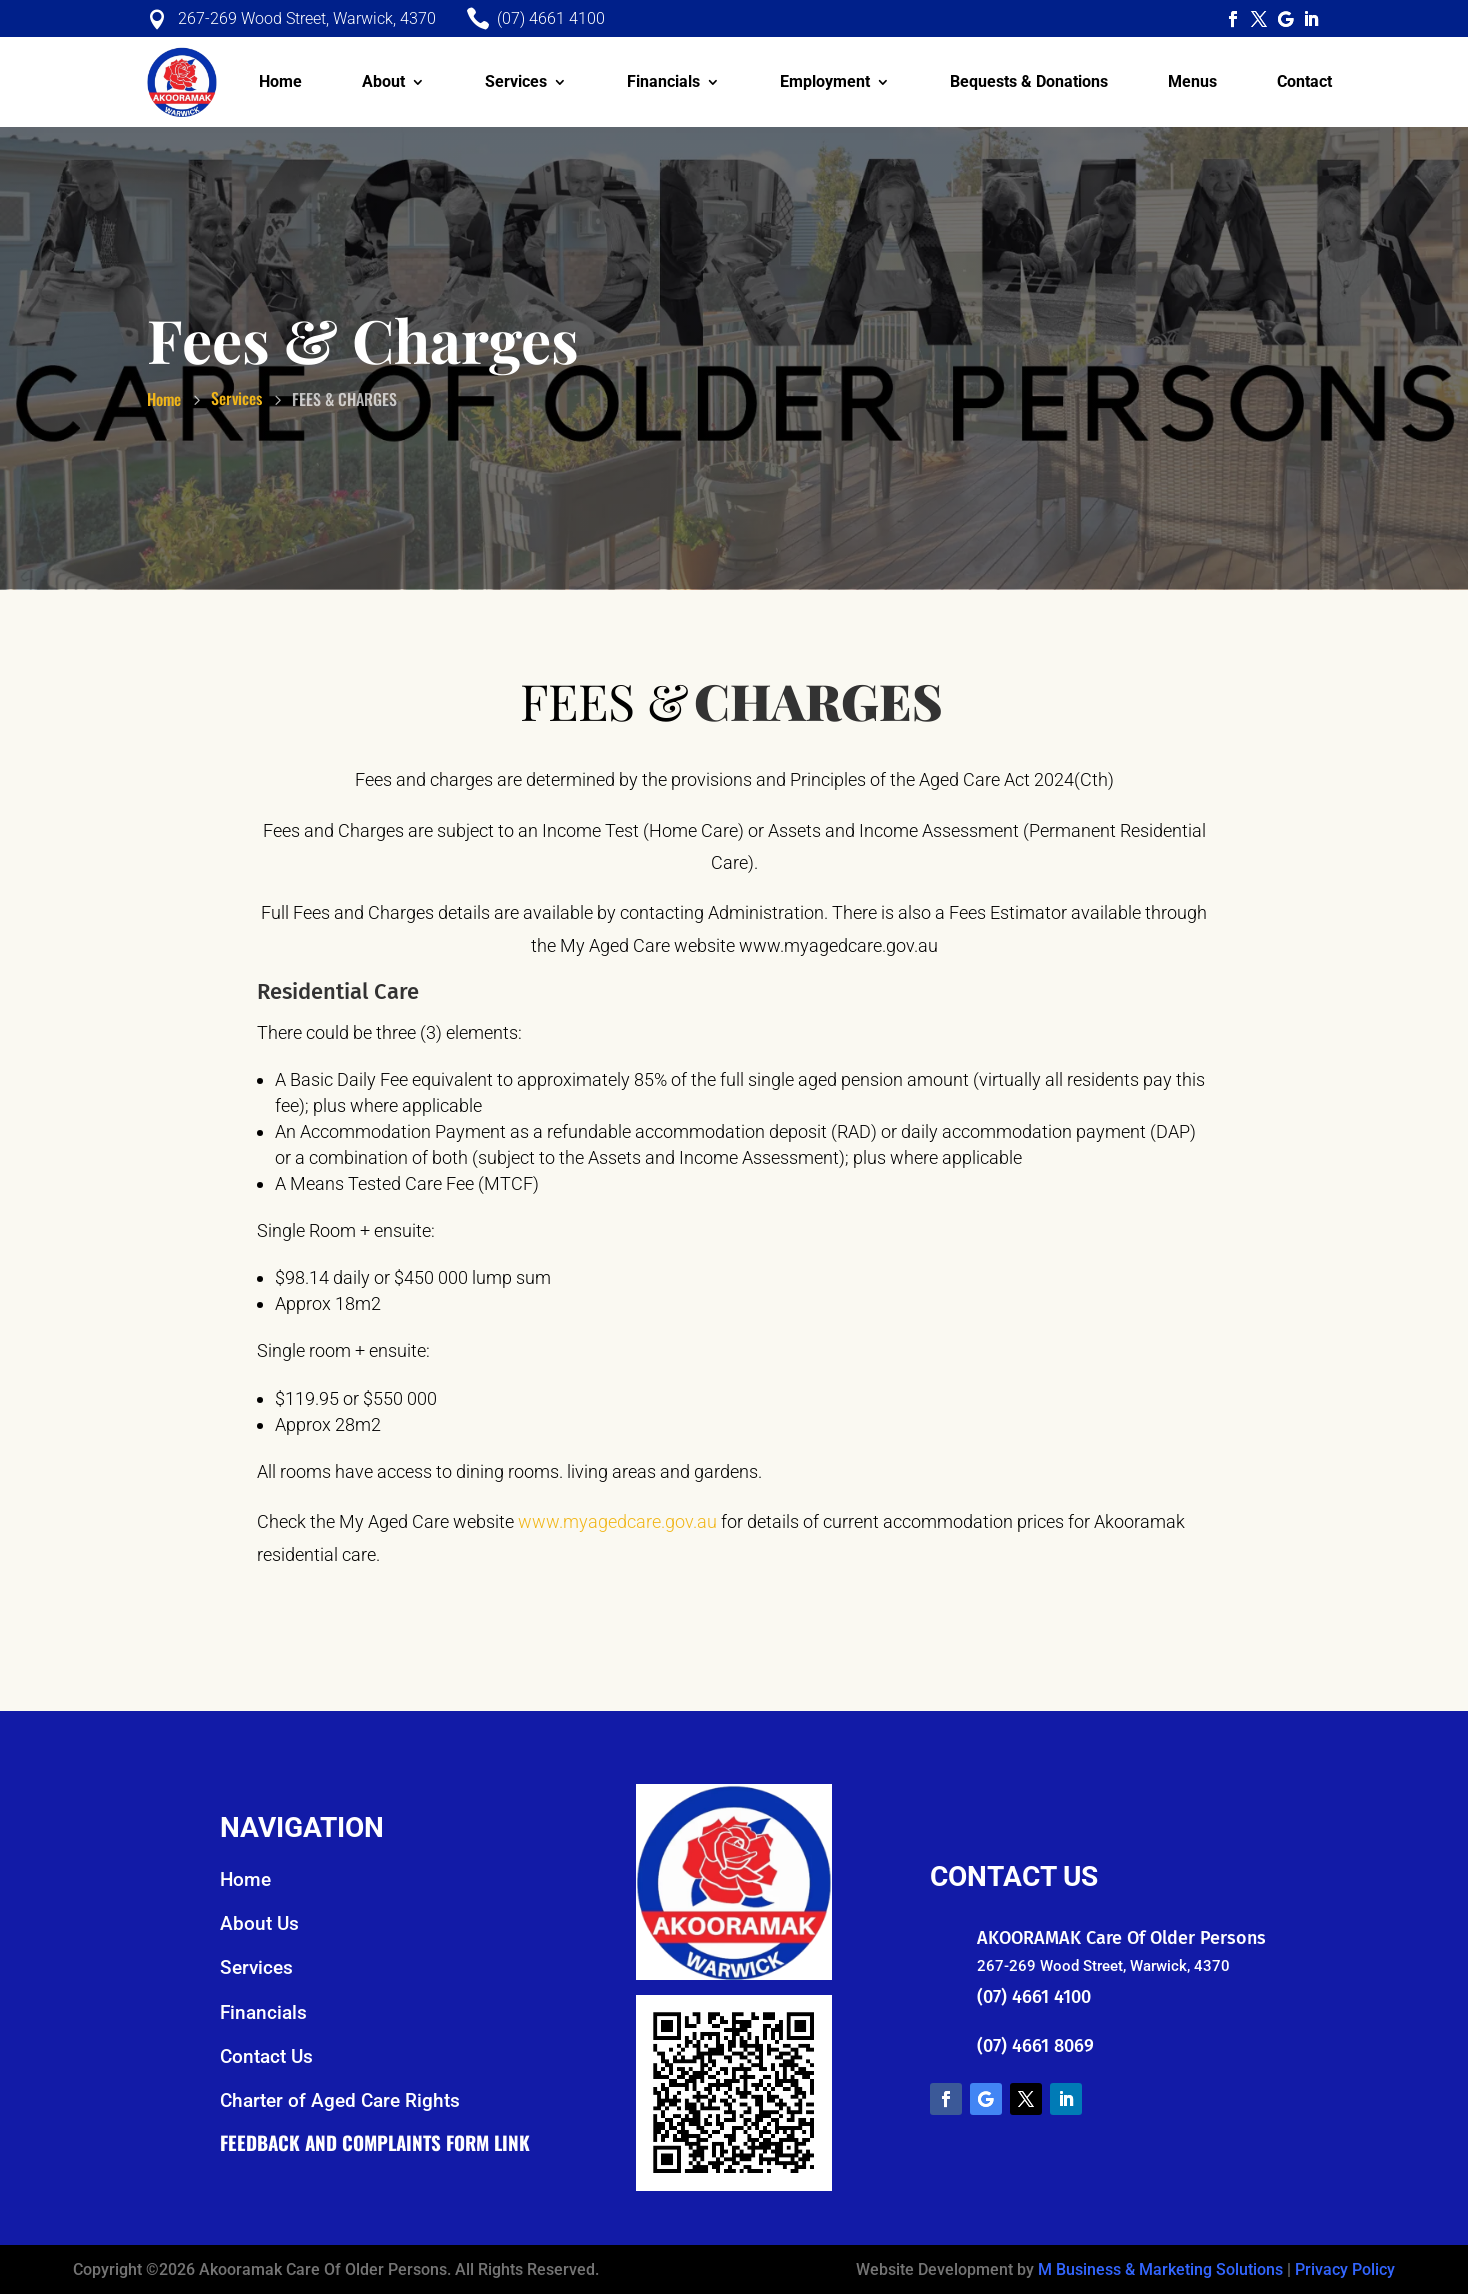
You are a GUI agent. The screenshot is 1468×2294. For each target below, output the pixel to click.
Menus (1192, 81)
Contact (1304, 81)
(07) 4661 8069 (1035, 2046)
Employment (825, 81)
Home (280, 81)
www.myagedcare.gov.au (617, 1521)
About (383, 81)
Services (516, 81)
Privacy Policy (1345, 2269)
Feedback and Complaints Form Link (375, 2142)
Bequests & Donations (1029, 81)
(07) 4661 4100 (1034, 1997)
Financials (663, 81)
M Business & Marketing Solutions (1160, 2269)
